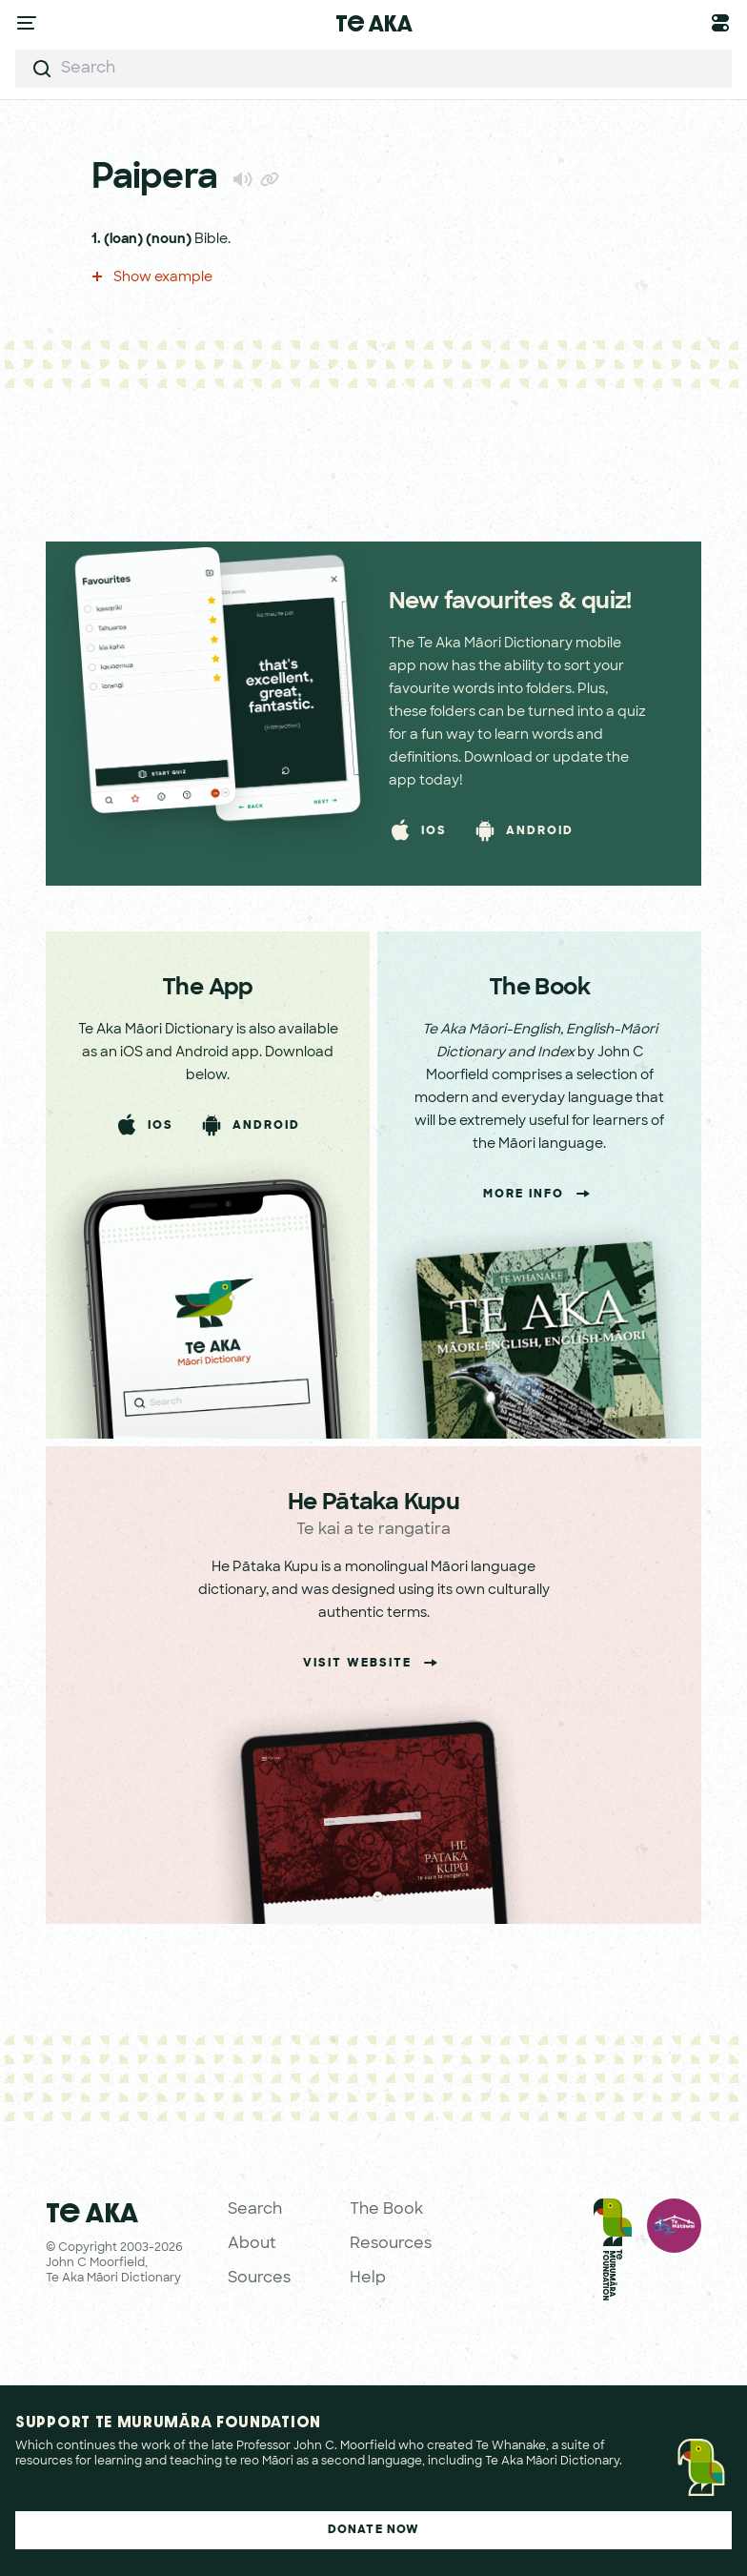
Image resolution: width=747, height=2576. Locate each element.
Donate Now (374, 2530)
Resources (391, 2244)
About (252, 2244)
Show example (151, 278)
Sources (259, 2278)
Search (255, 2210)
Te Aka (374, 22)
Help (368, 2278)
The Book (386, 2210)
